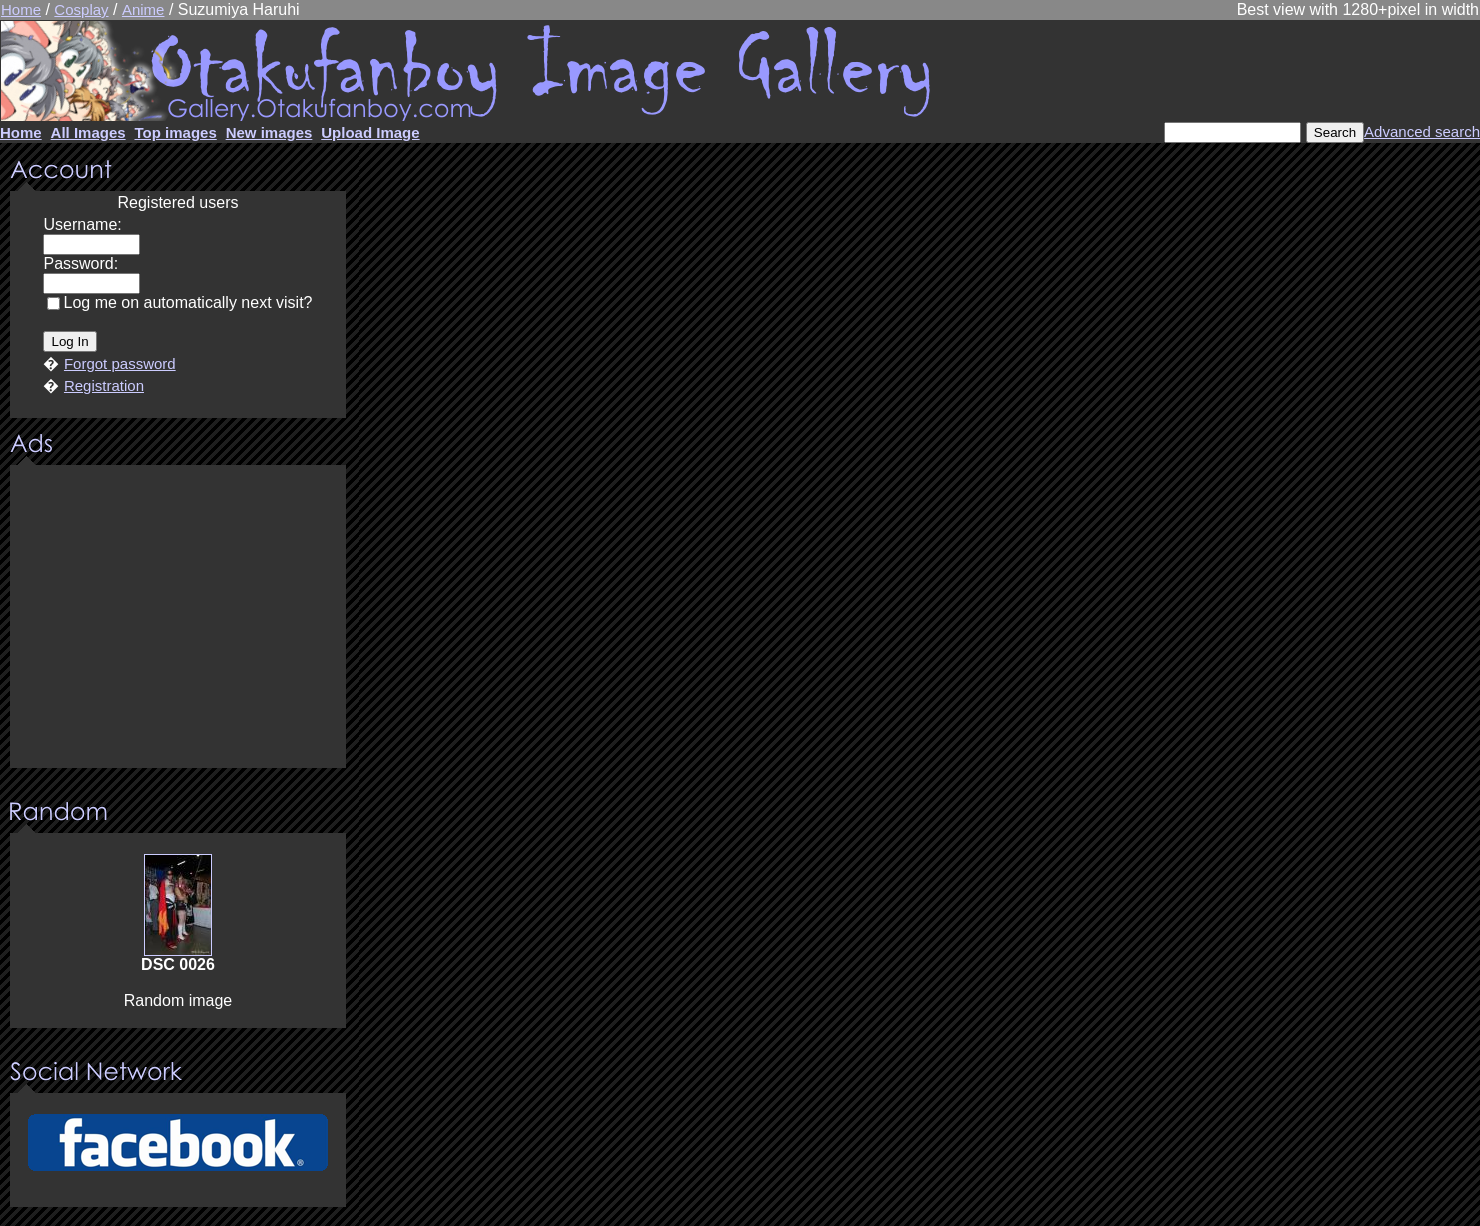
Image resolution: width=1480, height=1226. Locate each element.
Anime (143, 9)
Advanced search (1422, 131)
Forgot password (120, 363)
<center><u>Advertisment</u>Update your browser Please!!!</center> (178, 618)
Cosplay (81, 9)
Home (21, 9)
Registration (104, 385)
